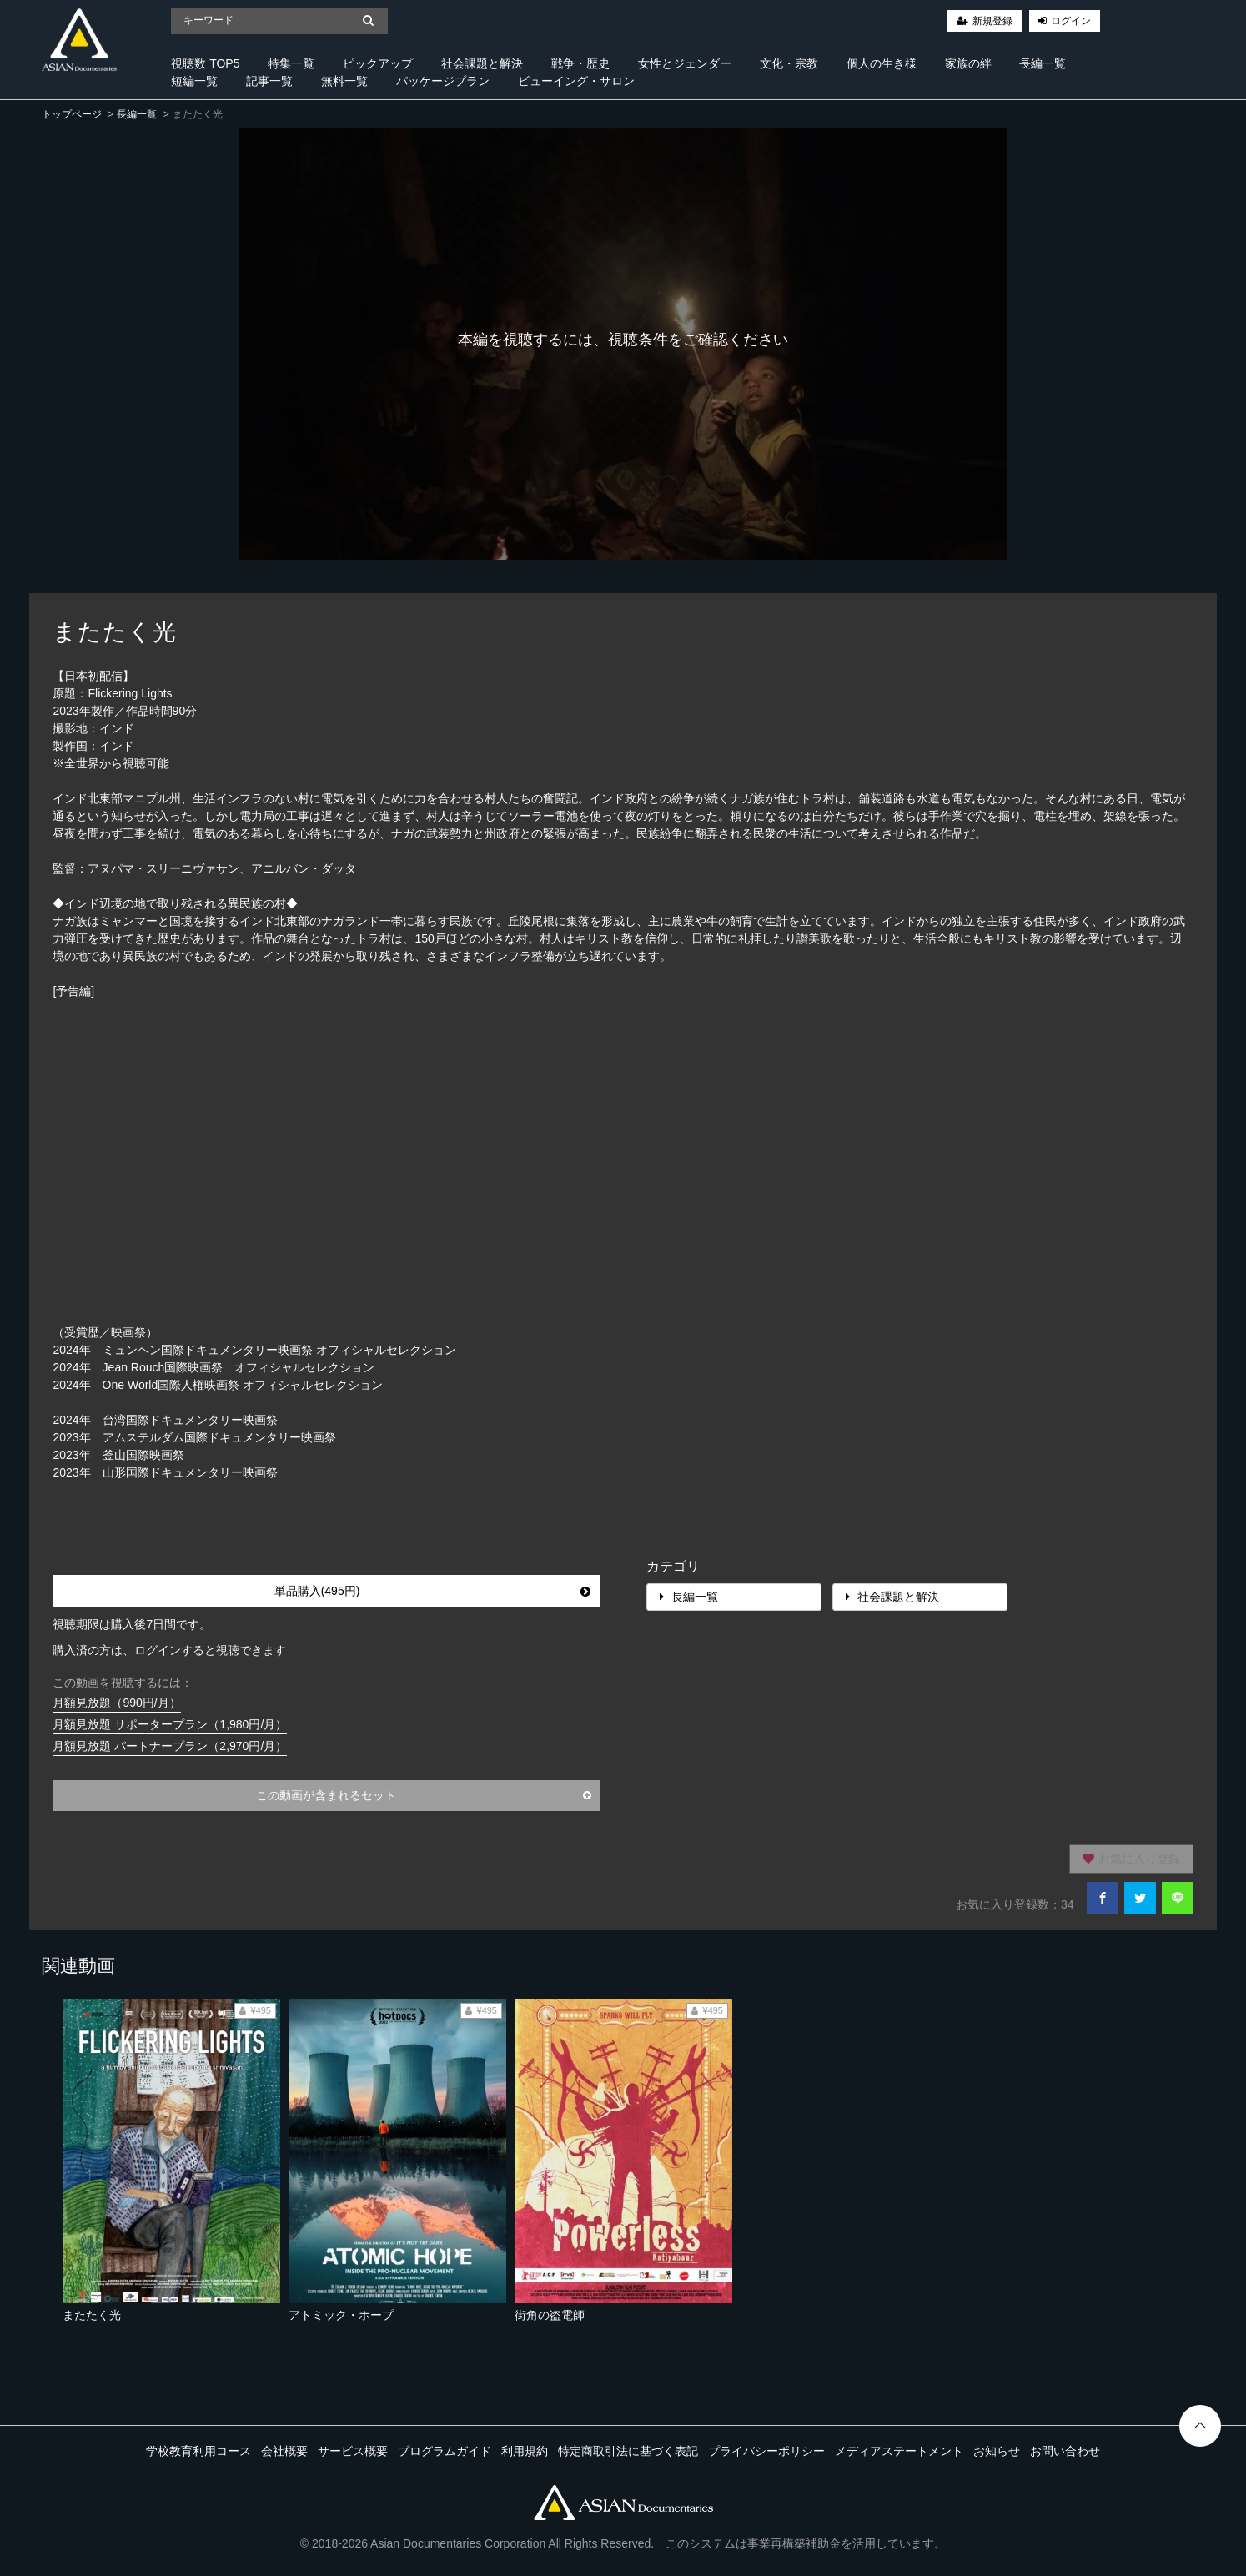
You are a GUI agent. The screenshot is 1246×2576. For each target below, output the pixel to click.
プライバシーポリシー (766, 2451)
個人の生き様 (882, 63)
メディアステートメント (899, 2451)
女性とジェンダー (684, 63)
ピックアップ (378, 63)
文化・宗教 (789, 63)
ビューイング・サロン (576, 81)
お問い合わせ (1065, 2451)
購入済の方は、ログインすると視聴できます (169, 1650)
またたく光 (92, 2315)
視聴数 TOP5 (205, 63)
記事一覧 (269, 81)
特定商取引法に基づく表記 (628, 2451)
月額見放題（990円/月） (116, 1702)
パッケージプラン (443, 81)
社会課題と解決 (482, 63)
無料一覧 (344, 81)
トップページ (72, 114)
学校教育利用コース (198, 2451)
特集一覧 (291, 63)
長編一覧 (1042, 63)
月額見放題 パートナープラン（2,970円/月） (170, 1746)
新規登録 (992, 21)
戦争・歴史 (580, 63)
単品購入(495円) (432, 1590)
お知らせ (996, 2451)
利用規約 (524, 2451)
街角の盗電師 (550, 2315)
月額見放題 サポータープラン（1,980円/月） (170, 1724)
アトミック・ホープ (341, 2315)
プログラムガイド (444, 2451)
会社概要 (284, 2451)
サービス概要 (353, 2451)
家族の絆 (968, 63)
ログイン (1071, 21)
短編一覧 (194, 81)
